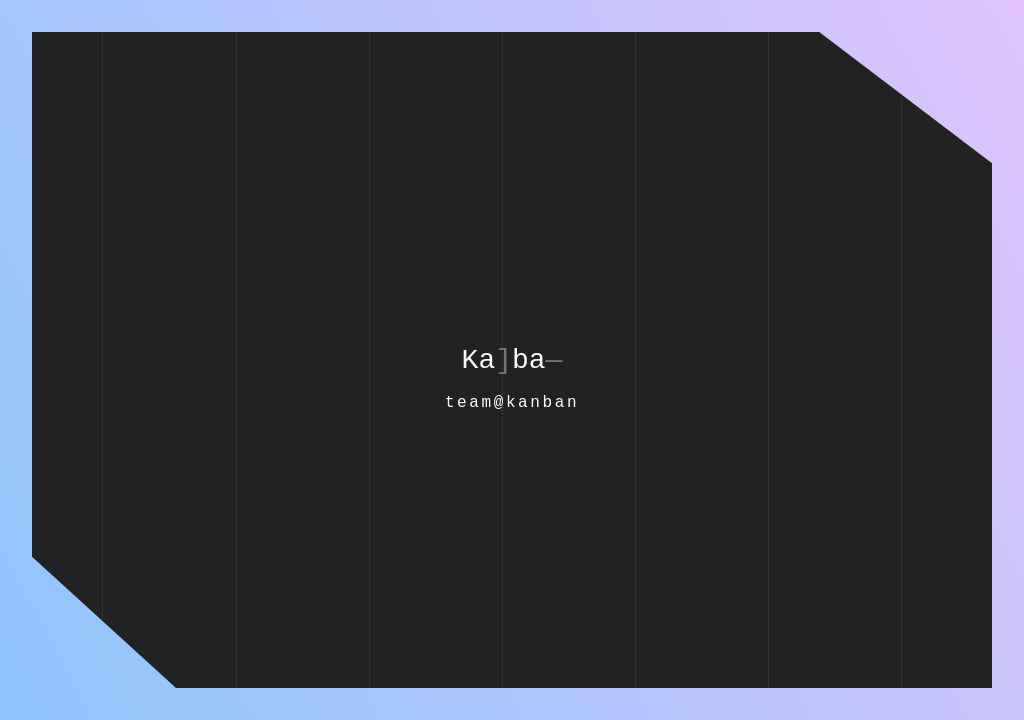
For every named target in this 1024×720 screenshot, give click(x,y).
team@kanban (512, 403)
